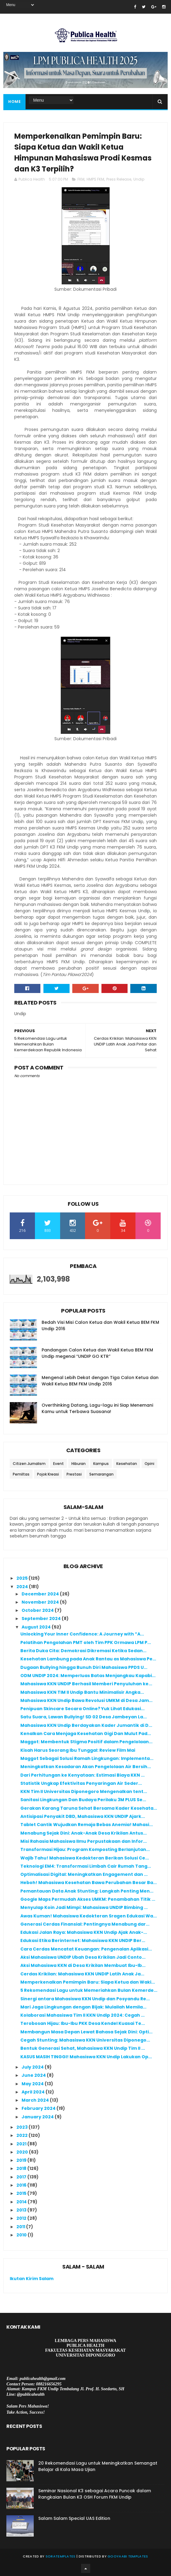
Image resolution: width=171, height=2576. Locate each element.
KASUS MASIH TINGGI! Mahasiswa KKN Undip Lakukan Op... (86, 2057)
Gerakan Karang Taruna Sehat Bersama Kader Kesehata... (88, 1808)
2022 (22, 2135)
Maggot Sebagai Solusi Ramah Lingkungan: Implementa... (86, 1758)
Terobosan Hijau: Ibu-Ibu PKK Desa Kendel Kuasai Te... (82, 2023)
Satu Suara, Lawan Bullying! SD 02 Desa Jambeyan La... (83, 1717)
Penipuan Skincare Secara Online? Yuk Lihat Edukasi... (82, 1709)
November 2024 (41, 1602)
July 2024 (33, 2067)
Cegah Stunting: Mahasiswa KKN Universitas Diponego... (85, 2040)
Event (58, 1463)
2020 (22, 2152)
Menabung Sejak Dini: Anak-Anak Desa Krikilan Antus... (83, 1833)
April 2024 (34, 2092)
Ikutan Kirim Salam (31, 2279)
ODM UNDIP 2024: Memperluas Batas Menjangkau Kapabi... (88, 1676)
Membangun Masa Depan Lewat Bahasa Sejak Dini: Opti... (86, 2032)
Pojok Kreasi (48, 1474)
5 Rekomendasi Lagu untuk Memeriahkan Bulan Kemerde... (88, 1990)
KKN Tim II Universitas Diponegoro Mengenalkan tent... (83, 1791)
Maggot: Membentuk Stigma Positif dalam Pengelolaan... (86, 1742)
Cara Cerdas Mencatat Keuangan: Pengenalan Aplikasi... (86, 1949)
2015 (21, 2193)
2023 (22, 2127)
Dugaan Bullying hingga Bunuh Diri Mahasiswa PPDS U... (83, 1667)
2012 (21, 2218)
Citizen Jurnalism (29, 1463)
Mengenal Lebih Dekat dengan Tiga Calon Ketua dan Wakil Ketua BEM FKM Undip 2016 (100, 1380)
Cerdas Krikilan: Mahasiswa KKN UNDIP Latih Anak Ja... (82, 1974)
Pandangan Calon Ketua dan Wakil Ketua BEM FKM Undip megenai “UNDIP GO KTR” (97, 1353)
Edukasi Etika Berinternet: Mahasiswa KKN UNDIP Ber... (82, 1940)
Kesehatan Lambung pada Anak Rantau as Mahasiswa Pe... (88, 1659)
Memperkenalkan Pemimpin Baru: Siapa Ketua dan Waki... (87, 1982)
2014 (22, 2202)
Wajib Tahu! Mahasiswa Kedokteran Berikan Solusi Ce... (84, 1858)
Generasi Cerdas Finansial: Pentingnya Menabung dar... (84, 1924)
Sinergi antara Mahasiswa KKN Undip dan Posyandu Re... (85, 1999)
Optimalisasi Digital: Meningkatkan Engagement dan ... (84, 1874)
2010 (22, 2235)
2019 (21, 2160)
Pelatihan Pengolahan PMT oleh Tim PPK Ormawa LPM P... (85, 1642)
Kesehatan (126, 1463)
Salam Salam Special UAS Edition (74, 2518)
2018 (21, 2168)
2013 (21, 2210)
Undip (138, 179)
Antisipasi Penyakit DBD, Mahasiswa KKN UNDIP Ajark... (82, 1816)
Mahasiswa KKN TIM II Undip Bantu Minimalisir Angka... (82, 1692)
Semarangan (101, 1474)
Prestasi (74, 1474)
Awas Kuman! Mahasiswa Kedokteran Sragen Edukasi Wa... (88, 1916)
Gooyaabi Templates (128, 2556)
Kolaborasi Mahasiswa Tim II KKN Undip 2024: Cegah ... (82, 2015)
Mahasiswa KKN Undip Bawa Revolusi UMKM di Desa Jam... (86, 1700)
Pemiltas (21, 1474)
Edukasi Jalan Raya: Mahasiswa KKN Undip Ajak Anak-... (83, 1932)
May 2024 (33, 2084)
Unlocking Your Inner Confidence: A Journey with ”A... (82, 1634)
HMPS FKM (95, 179)
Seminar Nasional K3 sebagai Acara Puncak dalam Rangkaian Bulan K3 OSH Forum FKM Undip (94, 2494)
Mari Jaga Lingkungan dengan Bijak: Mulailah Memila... (83, 2007)
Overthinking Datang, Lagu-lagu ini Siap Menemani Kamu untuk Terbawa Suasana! (97, 1408)
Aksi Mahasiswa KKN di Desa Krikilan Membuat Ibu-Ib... (82, 1965)
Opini (149, 1463)
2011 (21, 2227)
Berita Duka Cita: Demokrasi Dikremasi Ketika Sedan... (83, 1651)
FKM (80, 179)
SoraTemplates (61, 2556)
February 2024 (39, 2108)
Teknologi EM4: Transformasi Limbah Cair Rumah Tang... (85, 1866)
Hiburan (78, 1463)
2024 (22, 1587)
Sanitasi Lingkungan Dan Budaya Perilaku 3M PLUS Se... (83, 1800)
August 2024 (37, 1627)
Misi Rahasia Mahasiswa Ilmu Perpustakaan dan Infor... (83, 1841)
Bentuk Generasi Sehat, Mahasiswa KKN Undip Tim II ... (82, 2048)
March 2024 (36, 2100)
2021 (21, 2144)
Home (14, 101)
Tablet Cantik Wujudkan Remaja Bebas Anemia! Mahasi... (86, 1825)
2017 (21, 2177)
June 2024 (34, 2075)
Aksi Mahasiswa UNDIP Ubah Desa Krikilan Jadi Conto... (82, 1957)
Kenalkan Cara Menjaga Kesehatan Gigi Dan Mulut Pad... (85, 1733)
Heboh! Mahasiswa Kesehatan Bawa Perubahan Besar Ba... (88, 1882)
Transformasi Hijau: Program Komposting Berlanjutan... (85, 1849)
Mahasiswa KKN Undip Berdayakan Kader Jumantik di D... (86, 1725)
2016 (21, 2185)
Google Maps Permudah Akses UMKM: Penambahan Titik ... (87, 1899)
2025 (22, 1578)
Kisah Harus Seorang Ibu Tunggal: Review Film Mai (77, 1750)
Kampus (101, 1463)
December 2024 (41, 1594)
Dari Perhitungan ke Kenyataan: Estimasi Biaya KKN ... (82, 1775)
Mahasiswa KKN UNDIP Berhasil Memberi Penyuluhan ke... (86, 1684)
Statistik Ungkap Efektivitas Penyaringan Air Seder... (81, 1783)
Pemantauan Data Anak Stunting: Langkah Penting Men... (86, 1891)
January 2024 (38, 2117)
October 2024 (38, 1610)
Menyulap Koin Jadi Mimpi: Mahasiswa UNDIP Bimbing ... (84, 1907)
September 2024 (42, 1618)
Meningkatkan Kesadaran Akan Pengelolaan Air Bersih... (85, 1767)
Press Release (118, 179)
